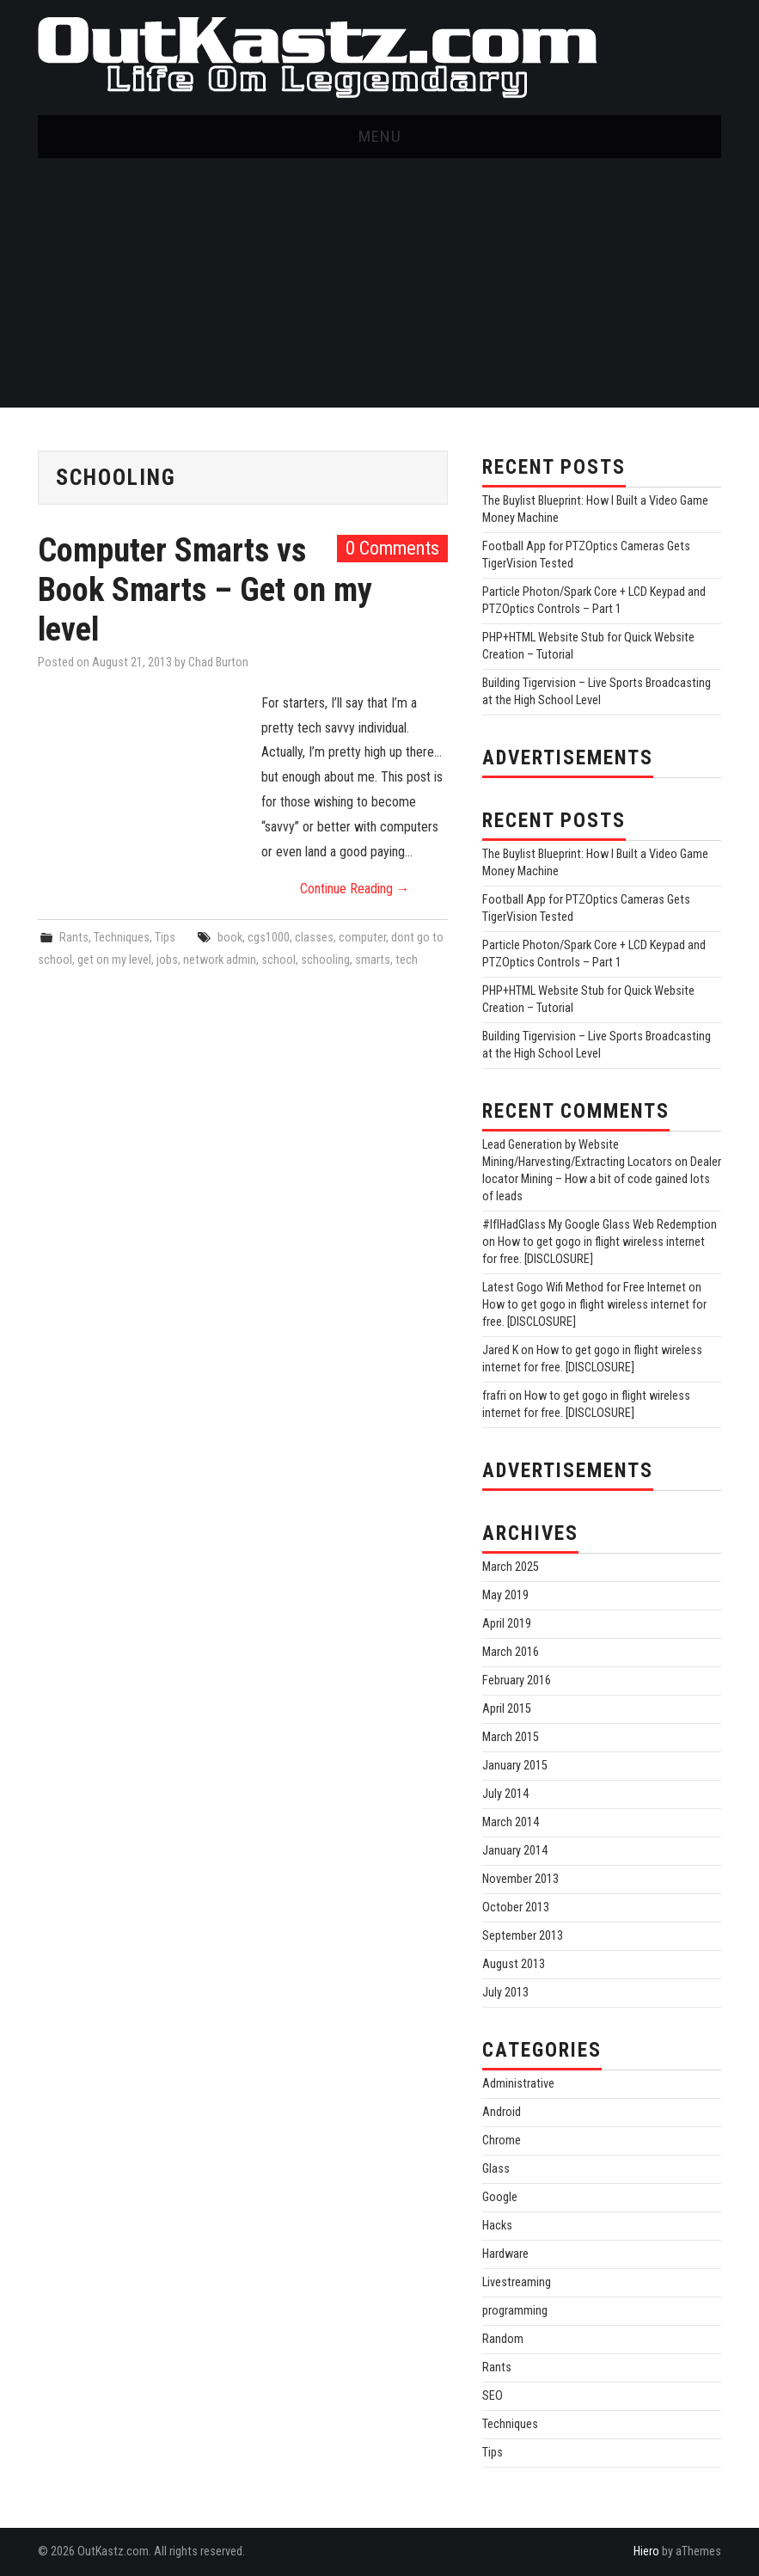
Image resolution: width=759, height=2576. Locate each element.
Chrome (501, 2140)
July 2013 (505, 1992)
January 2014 (515, 1850)
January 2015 (515, 1765)
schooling (325, 960)
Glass (496, 2169)
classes (314, 937)
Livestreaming (516, 2282)
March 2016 (510, 1652)
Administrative (518, 2083)
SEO (492, 2396)
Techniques (122, 937)
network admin (219, 960)
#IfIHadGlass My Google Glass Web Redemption (599, 1224)
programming (515, 2310)
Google (499, 2197)
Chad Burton (218, 662)
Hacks (497, 2225)
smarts (372, 960)
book (229, 937)
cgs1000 (269, 937)
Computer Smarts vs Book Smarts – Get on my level (205, 589)
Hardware (505, 2254)
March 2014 (510, 1822)
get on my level (114, 960)
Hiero (646, 2551)
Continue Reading (355, 888)
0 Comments (392, 548)
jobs (167, 960)
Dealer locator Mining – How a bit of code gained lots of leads (601, 1179)
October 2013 (515, 1907)
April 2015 (506, 1709)
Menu (379, 136)
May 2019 (505, 1595)
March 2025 (510, 1567)
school (278, 960)
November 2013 (520, 1879)
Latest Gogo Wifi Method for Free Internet (584, 1287)
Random (502, 2339)
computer (362, 937)
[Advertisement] (379, 287)
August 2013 (513, 1964)
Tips (165, 937)
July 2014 (505, 1794)
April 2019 (506, 1623)
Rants (74, 937)
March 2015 (510, 1737)
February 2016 (516, 1680)
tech (406, 960)
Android (501, 2112)
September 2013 (522, 1936)
